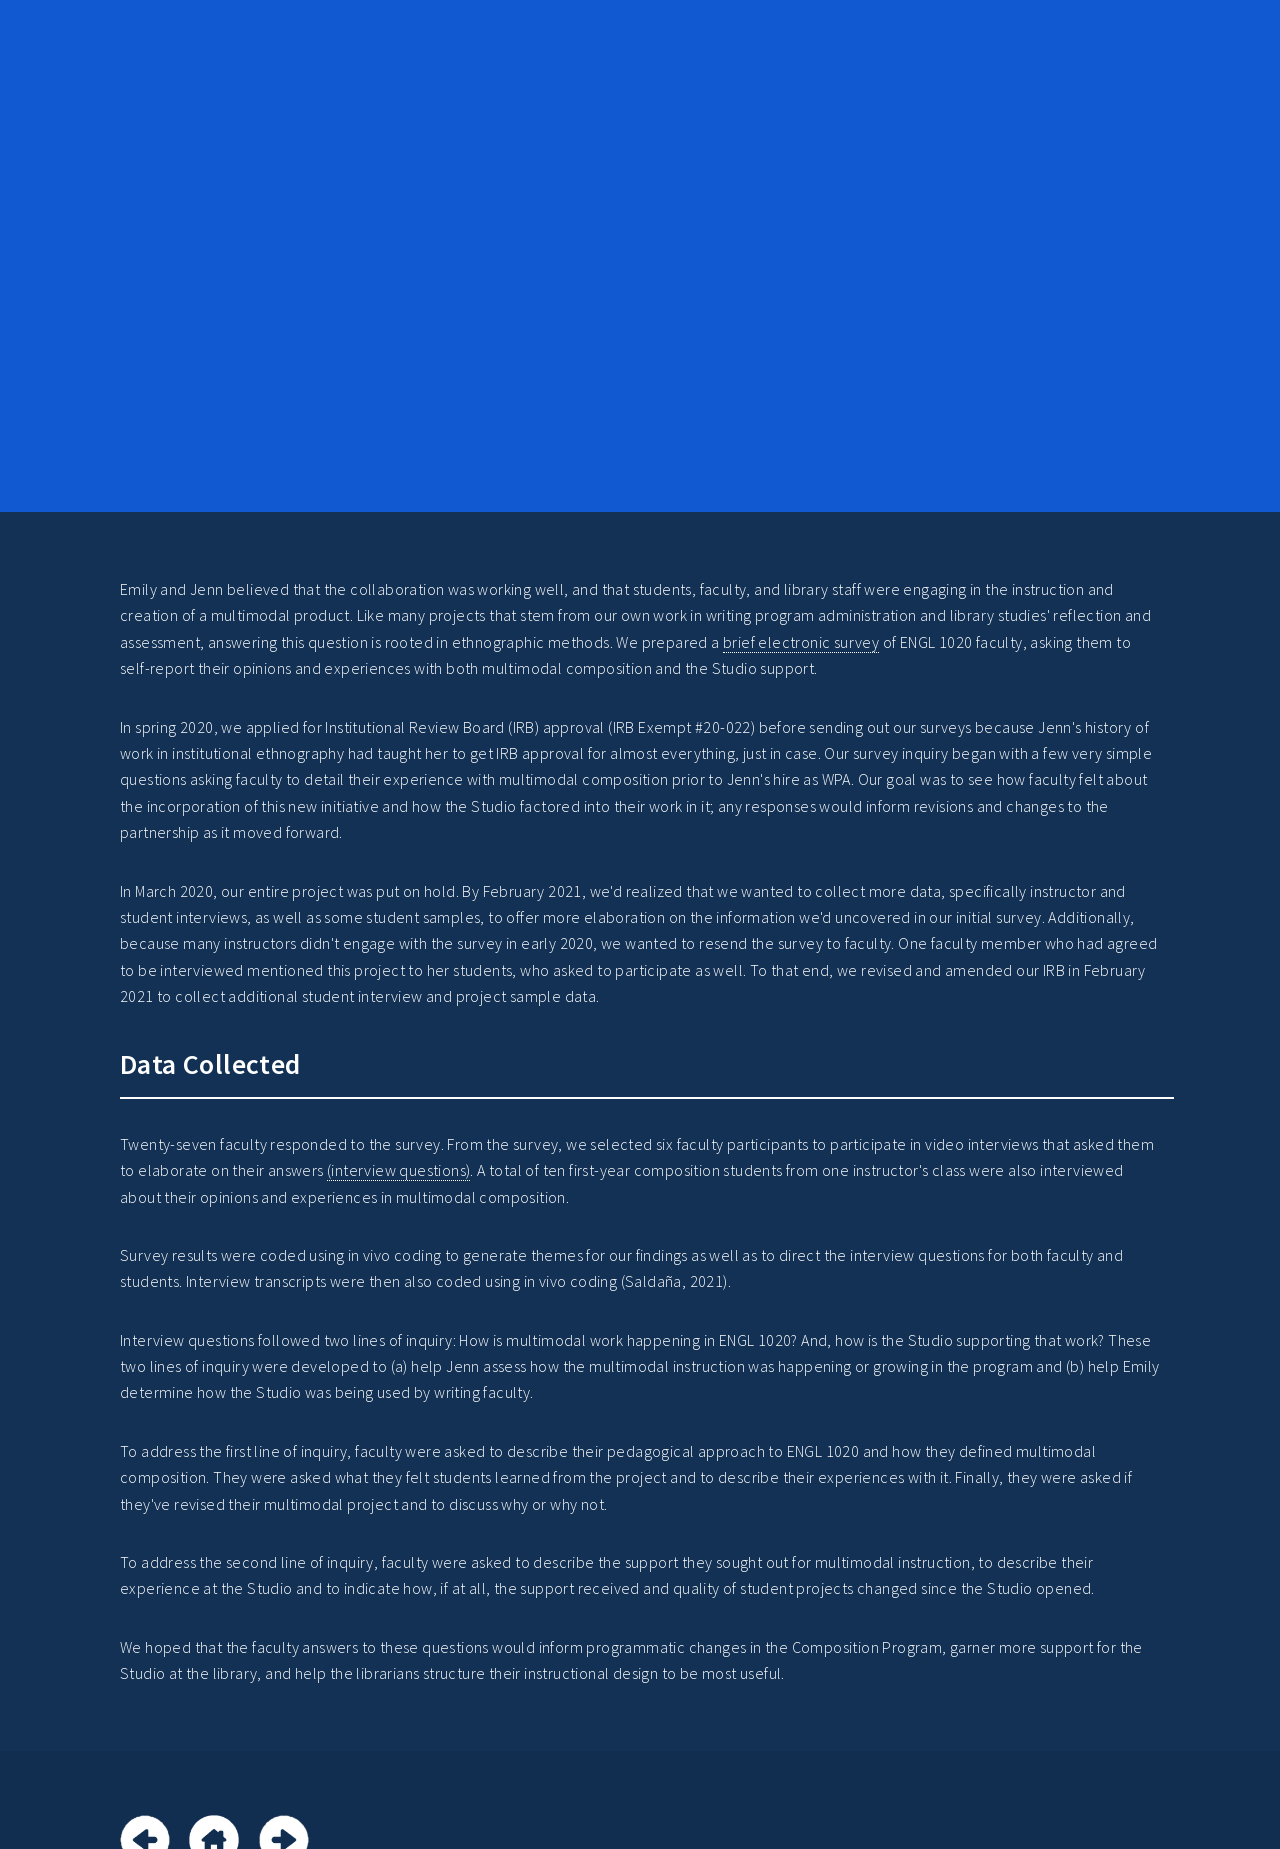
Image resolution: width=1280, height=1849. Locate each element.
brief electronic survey (801, 642)
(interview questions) (398, 1170)
